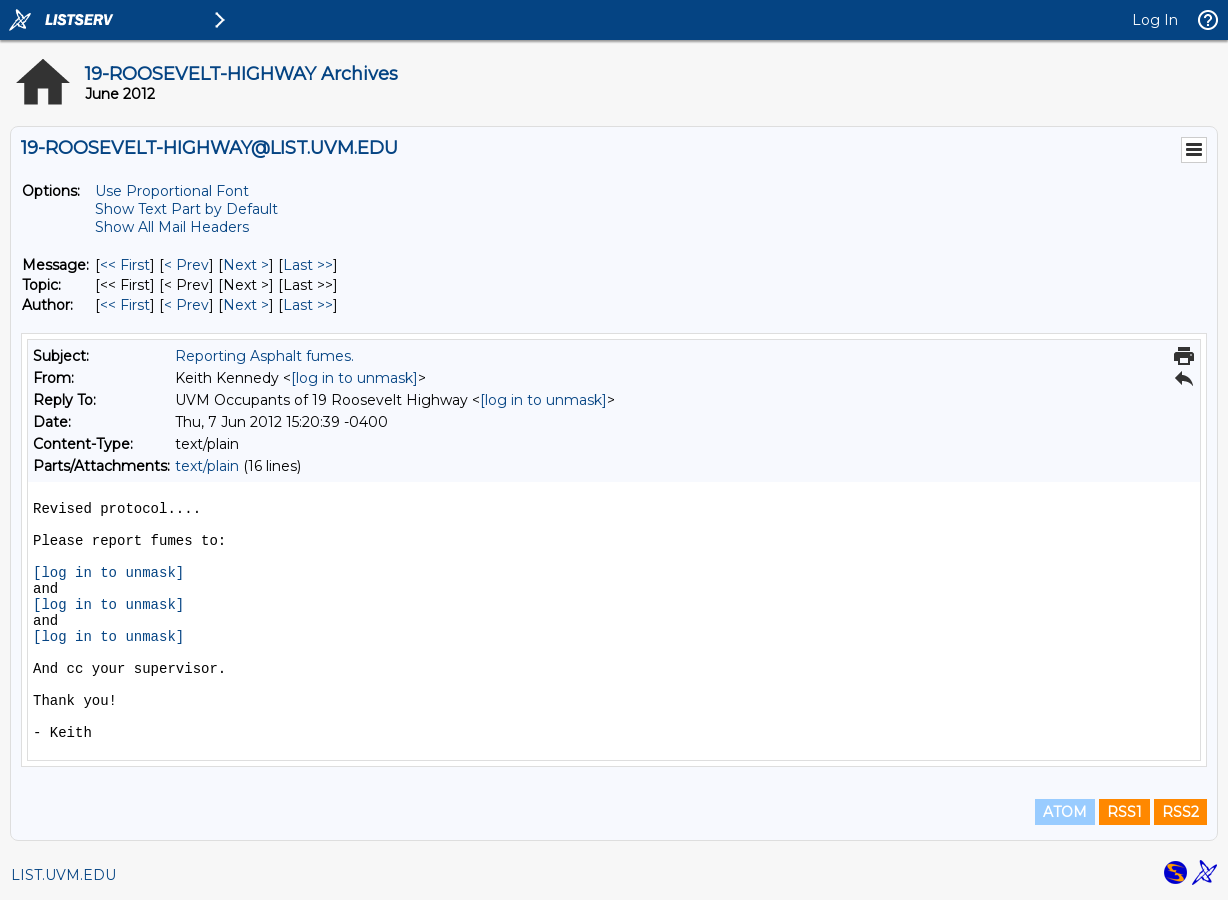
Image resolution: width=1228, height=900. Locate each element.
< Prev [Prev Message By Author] (186, 305)
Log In (1155, 20)
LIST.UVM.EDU (63, 875)
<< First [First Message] (125, 265)
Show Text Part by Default (186, 209)
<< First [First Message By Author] (125, 305)
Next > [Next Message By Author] (246, 305)
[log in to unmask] (354, 378)
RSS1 (1124, 812)
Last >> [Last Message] (308, 265)
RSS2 (1180, 812)
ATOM (1065, 812)
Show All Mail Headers (172, 227)
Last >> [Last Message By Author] (308, 305)
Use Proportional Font (172, 191)
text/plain (207, 466)
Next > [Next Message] (246, 265)
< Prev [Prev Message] (186, 265)
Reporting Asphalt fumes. (264, 356)
